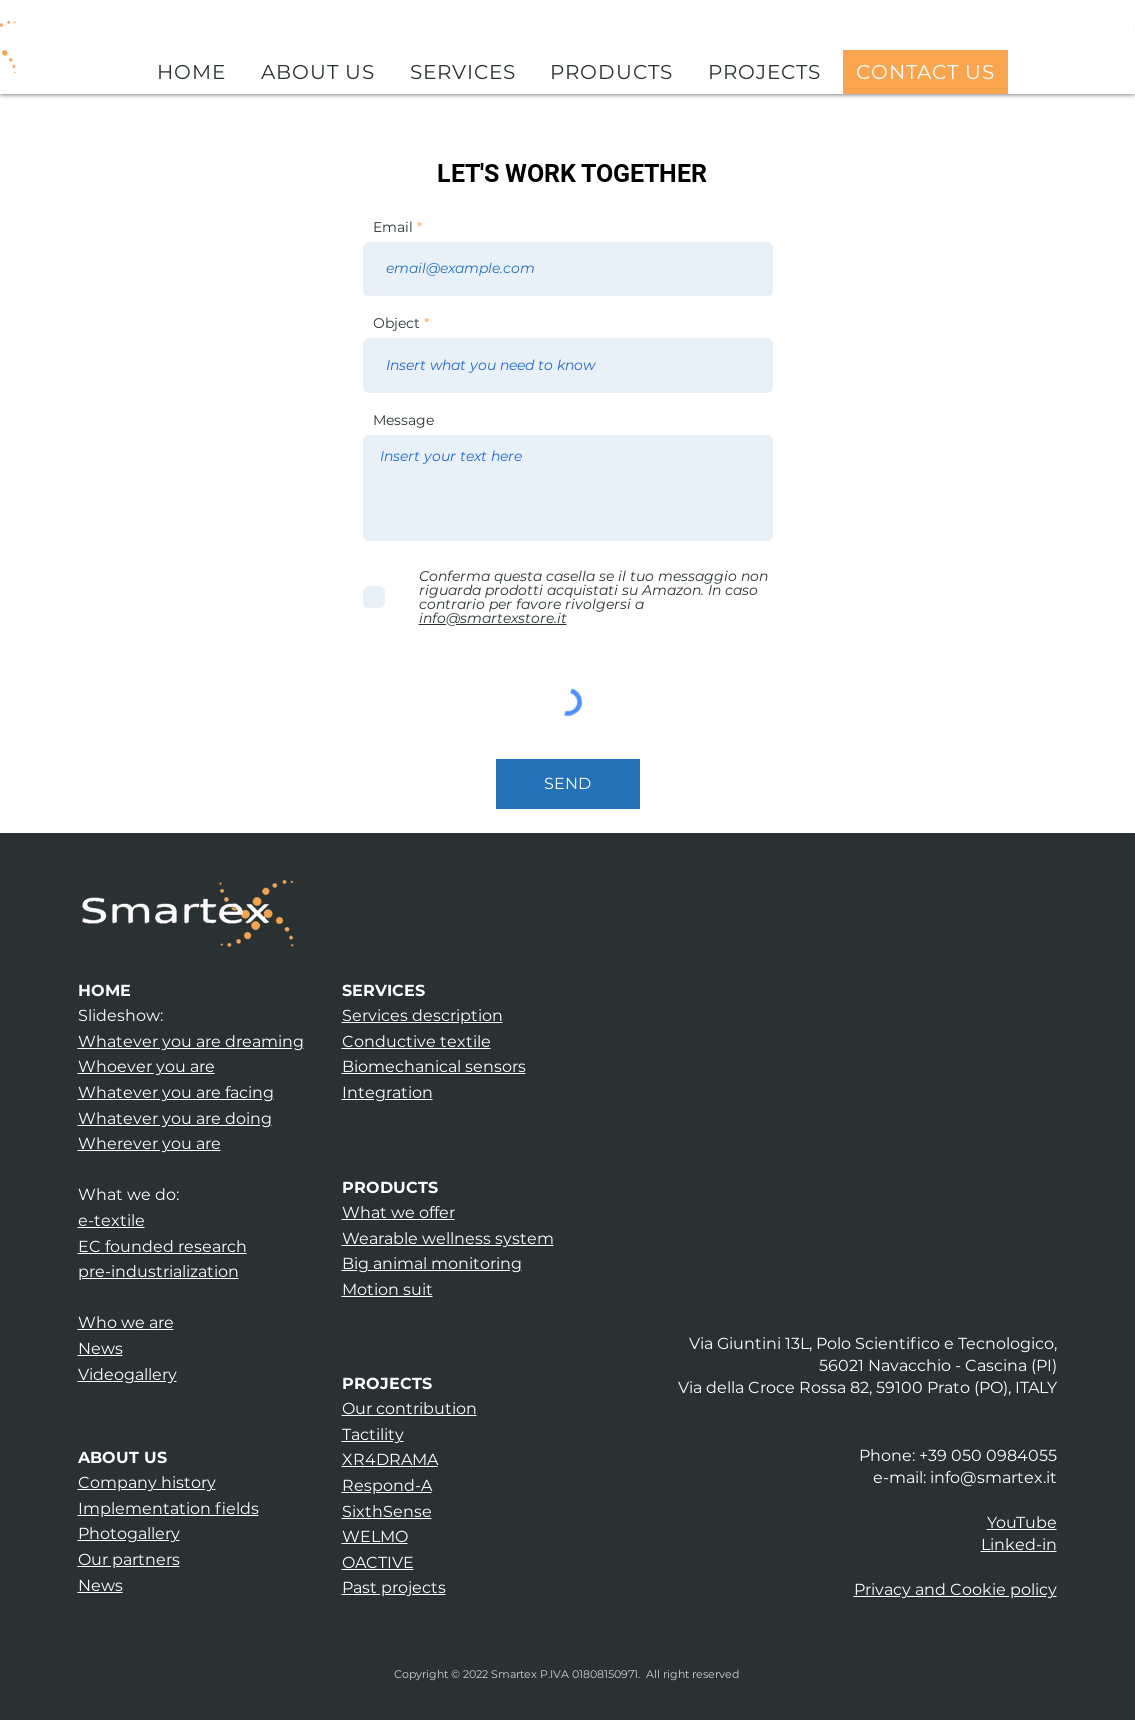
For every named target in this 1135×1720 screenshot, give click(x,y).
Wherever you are (149, 1143)
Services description (422, 1015)
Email (393, 227)
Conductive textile (416, 1041)
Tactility (373, 1434)
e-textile (111, 1220)
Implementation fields (168, 1508)
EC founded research (162, 1246)
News (100, 1348)
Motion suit (387, 1289)
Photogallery (129, 1533)
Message (403, 420)
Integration (387, 1092)
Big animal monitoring (432, 1263)
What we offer (398, 1212)
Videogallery (127, 1374)
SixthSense (387, 1511)
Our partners (129, 1559)
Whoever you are (146, 1066)
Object (396, 323)
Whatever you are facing (176, 1092)
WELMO (375, 1536)
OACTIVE (378, 1562)
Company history (147, 1482)
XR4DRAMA (390, 1459)
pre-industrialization (158, 1271)
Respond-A (387, 1485)
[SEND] (568, 784)
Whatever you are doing (175, 1118)
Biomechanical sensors (434, 1066)
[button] (955, 1589)
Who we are (126, 1322)
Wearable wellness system (448, 1238)
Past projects (394, 1587)
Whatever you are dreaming (191, 1041)
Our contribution (409, 1408)
